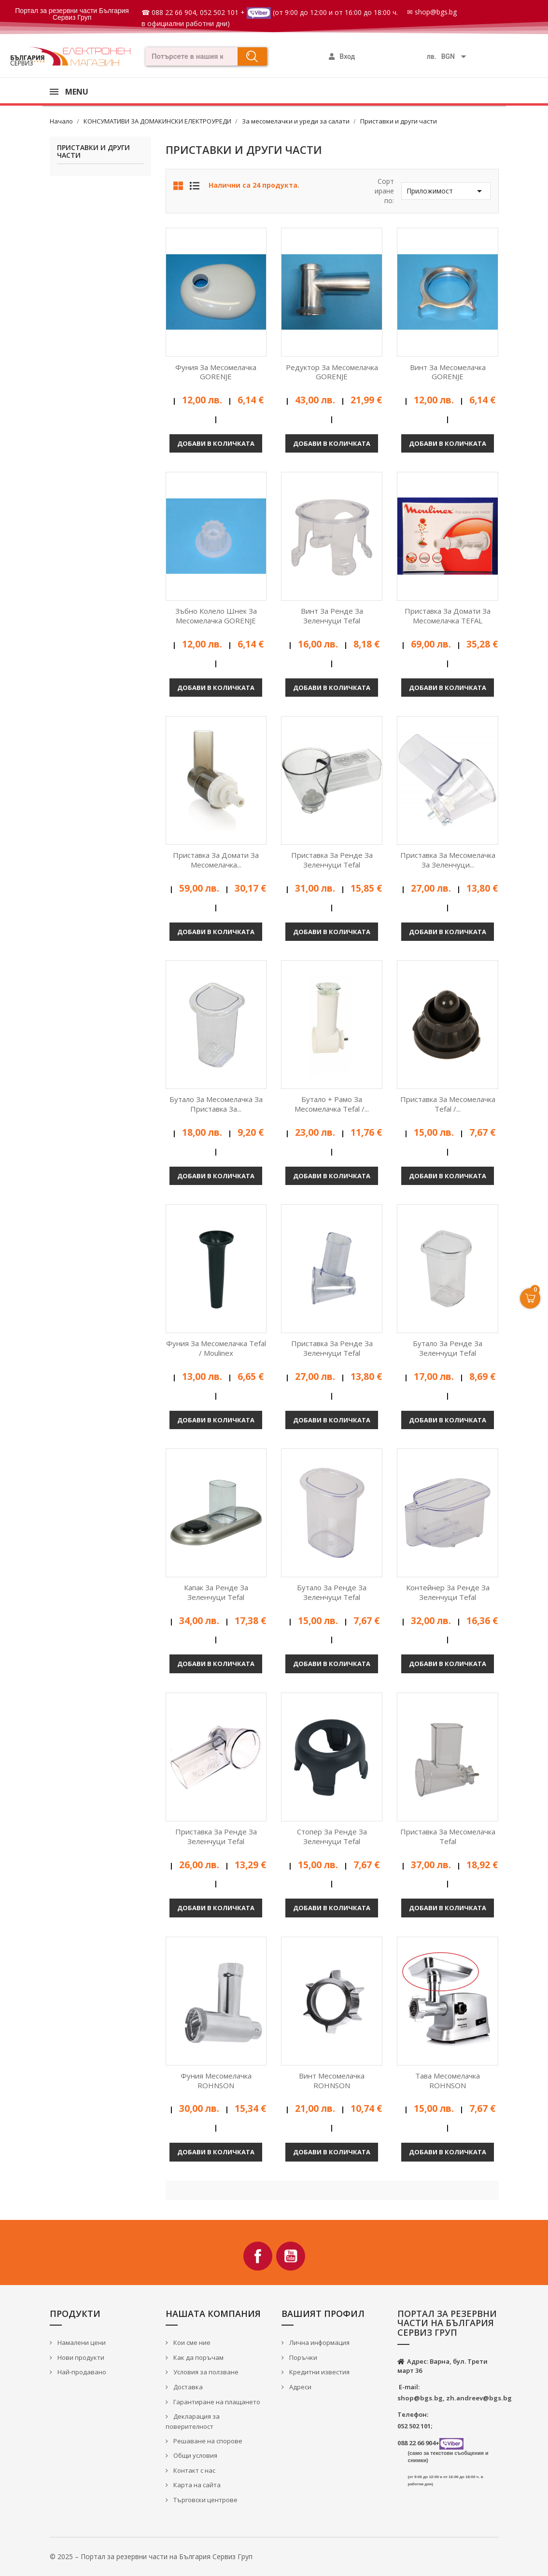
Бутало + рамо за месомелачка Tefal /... (332, 1104)
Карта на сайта (196, 2484)
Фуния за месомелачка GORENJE (215, 372)
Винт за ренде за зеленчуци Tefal (332, 615)
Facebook (257, 2256)
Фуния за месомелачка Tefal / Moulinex (216, 1348)
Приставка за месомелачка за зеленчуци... (447, 859)
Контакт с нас (193, 2470)
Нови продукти (80, 2357)
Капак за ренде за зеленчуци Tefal (216, 1592)
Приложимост (446, 191)
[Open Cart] (530, 1298)
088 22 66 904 (174, 12)
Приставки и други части (93, 151)
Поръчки (302, 2357)
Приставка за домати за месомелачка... (216, 859)
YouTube (290, 2256)
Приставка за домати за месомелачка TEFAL (448, 615)
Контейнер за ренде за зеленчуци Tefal (448, 1592)
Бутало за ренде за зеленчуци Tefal (447, 1348)
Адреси (299, 2387)
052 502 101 (219, 12)
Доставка (187, 2387)
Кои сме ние (191, 2342)
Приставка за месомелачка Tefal (447, 1836)
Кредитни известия (319, 2372)
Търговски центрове (205, 2499)
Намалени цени (81, 2342)
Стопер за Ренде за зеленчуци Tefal (332, 1836)
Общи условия (194, 2455)
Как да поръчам (198, 2357)
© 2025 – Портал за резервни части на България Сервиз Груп (151, 2556)
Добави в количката (215, 443)
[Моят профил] (342, 56)
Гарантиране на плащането (216, 2401)
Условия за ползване (205, 2372)
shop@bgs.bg (436, 11)
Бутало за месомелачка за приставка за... (216, 1104)
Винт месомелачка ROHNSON (332, 2080)
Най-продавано (81, 2372)
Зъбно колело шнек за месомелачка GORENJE (216, 615)
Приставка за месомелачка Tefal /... (447, 1104)
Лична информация (319, 2342)
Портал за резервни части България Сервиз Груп (72, 14)
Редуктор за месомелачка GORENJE (332, 372)
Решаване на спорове (207, 2441)
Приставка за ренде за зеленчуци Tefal (332, 859)
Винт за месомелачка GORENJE (448, 372)
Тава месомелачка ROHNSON (447, 2080)
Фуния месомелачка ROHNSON (216, 2080)
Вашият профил (323, 2313)
